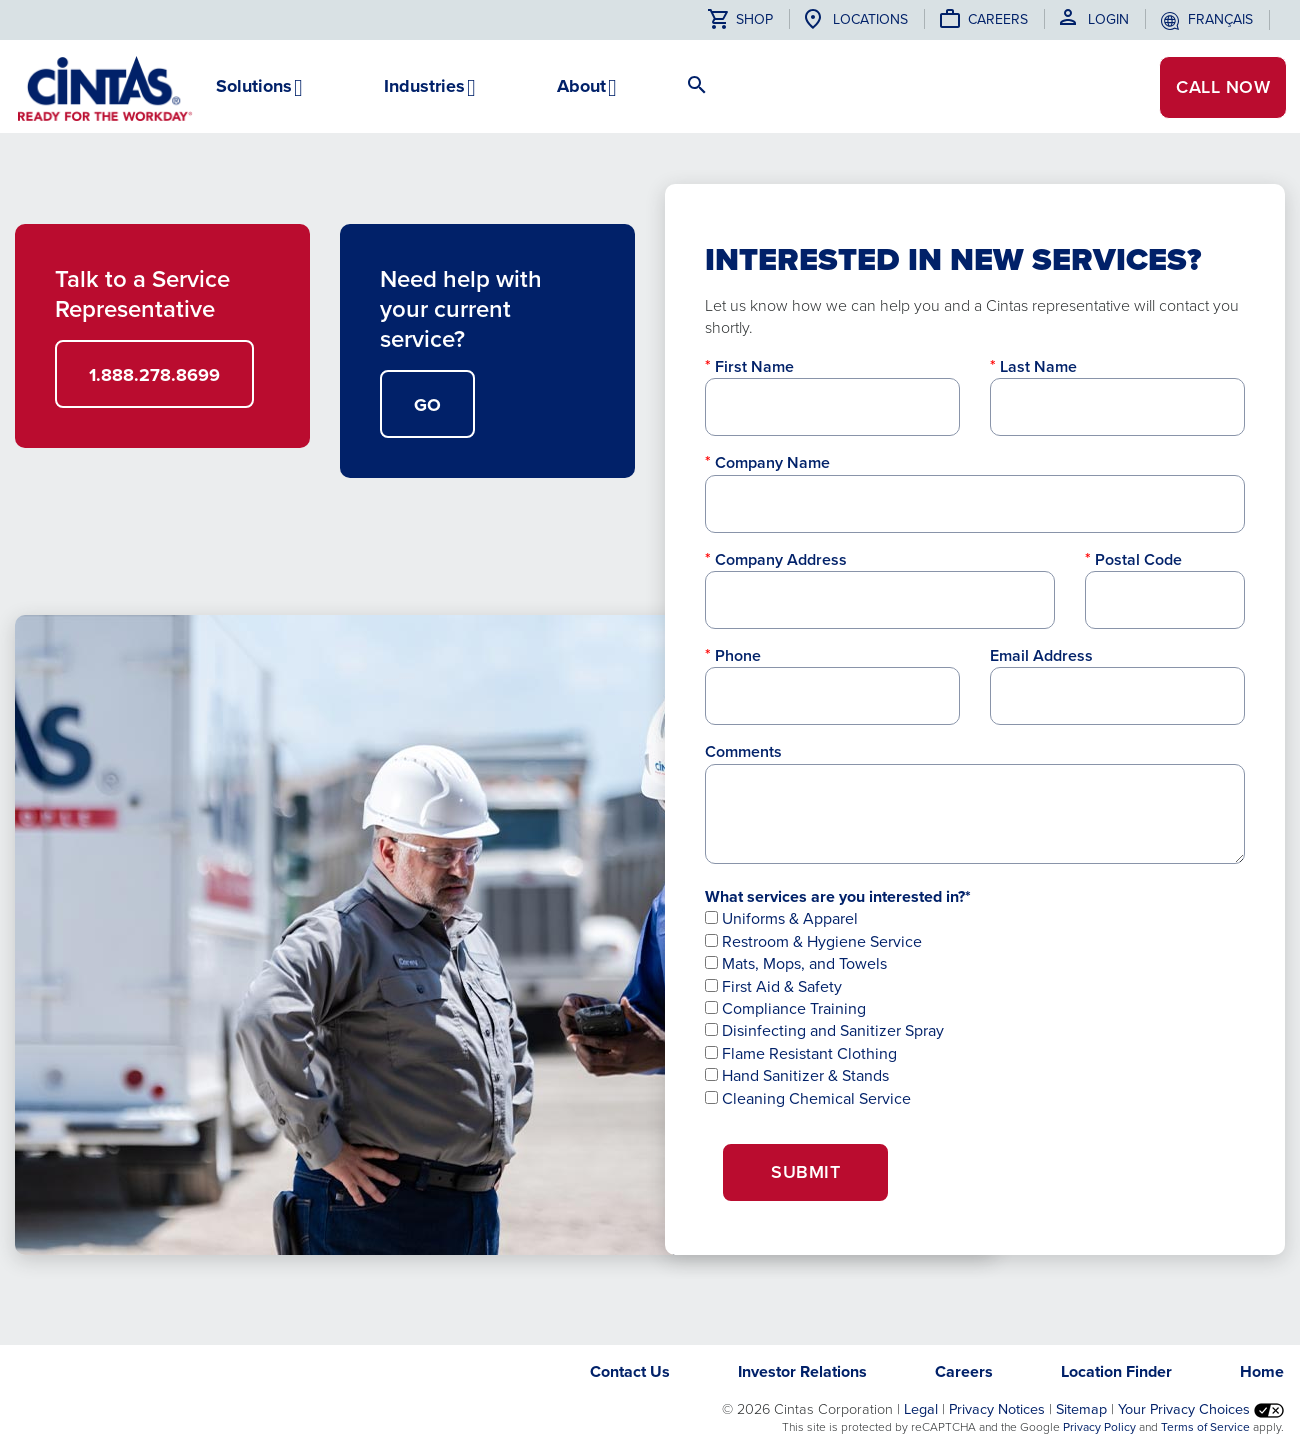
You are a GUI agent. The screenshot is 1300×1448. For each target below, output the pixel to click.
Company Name (772, 462)
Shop (740, 19)
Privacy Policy (1099, 1427)
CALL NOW (1222, 88)
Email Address (1041, 655)
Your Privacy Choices (1201, 1409)
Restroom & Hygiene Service (813, 941)
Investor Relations (802, 1371)
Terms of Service (1205, 1427)
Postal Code (1138, 559)
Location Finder (1116, 1371)
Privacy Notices (997, 1409)
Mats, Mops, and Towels (796, 963)
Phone (738, 655)
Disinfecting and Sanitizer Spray (824, 1030)
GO (427, 405)
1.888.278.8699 (154, 375)
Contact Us (630, 1371)
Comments (743, 751)
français (1220, 19)
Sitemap (1081, 1409)
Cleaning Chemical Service (808, 1098)
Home (1262, 1371)
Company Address (781, 559)
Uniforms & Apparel (781, 918)
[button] (254, 94)
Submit (805, 1172)
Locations (870, 19)
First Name (754, 366)
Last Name (1038, 366)
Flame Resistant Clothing (801, 1053)
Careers (998, 19)
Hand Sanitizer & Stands (797, 1075)
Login (1108, 19)
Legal (921, 1409)
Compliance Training (785, 1008)
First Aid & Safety (773, 986)
